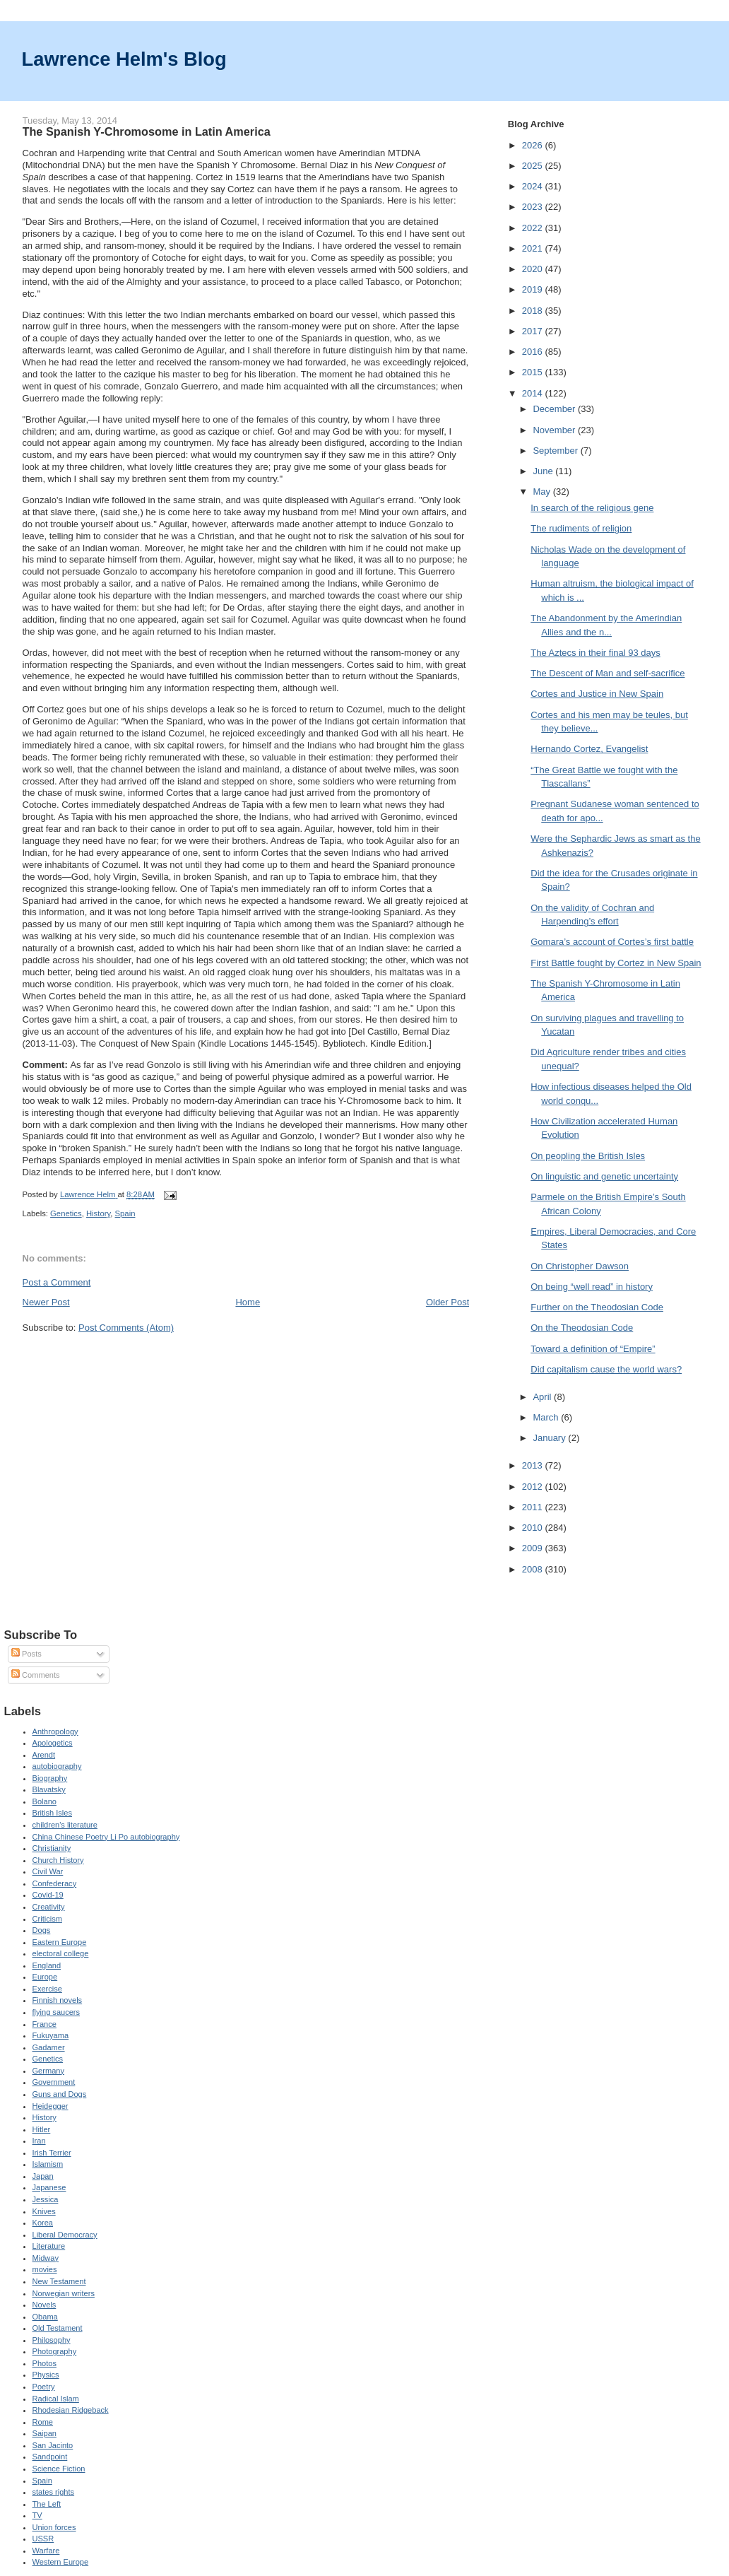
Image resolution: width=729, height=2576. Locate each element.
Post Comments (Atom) (126, 1327)
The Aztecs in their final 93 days (595, 652)
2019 (533, 289)
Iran (39, 2140)
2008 (533, 1569)
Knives (44, 2211)
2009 (533, 1548)
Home (247, 1302)
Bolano (44, 1801)
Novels (44, 2304)
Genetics (66, 1213)
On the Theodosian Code (582, 1327)
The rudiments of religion (581, 528)
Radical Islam (55, 2398)
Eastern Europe (59, 1942)
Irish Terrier (51, 2152)
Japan (43, 2176)
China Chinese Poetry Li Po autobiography (106, 1837)
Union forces (54, 2527)
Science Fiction (58, 2468)
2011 (533, 1507)
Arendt (44, 1755)
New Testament (59, 2281)
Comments (35, 1675)
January (550, 1438)
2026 (533, 145)
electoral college (60, 1953)
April (543, 1397)
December (555, 409)
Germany (48, 2070)
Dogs (41, 1930)
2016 (533, 351)
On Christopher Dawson (580, 1266)
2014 (533, 393)
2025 (533, 165)
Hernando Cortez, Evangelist (589, 748)
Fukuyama (50, 2035)
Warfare (46, 2550)
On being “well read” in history (592, 1286)
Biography (50, 1778)
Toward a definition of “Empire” (593, 1348)
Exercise (47, 1988)
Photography (54, 2351)
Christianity (51, 1848)
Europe (45, 1976)
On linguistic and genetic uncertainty (604, 1176)
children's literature (64, 1825)
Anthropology (55, 1731)
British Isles (52, 1813)
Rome (42, 2422)
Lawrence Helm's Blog (124, 59)
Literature (49, 2246)
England (46, 1965)
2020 (533, 269)
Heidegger (50, 2106)
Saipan (44, 2433)
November (555, 430)
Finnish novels (57, 2000)
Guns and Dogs (59, 2094)
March (547, 1417)
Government (54, 2082)
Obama (45, 2316)
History (98, 1213)
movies (44, 2269)
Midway (45, 2258)
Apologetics (52, 1743)
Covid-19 (48, 1894)
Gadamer (48, 2047)
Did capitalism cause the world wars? (606, 1369)
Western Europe (60, 2562)
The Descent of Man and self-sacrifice (607, 673)
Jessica (45, 2199)
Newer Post (46, 1302)
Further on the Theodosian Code (597, 1307)
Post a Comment (57, 1282)
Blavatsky (49, 1789)
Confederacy (54, 1883)
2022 (533, 228)
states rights (53, 2492)
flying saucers (56, 2012)
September (556, 450)
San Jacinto (52, 2445)
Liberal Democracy (64, 2234)
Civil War (48, 1871)
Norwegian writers (63, 2293)
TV (37, 2515)
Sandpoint (50, 2456)
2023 (533, 206)
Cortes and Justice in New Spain (597, 693)
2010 (533, 1527)
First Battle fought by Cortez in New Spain (616, 963)
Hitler (41, 2129)
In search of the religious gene (592, 507)
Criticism (47, 1919)
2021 (533, 248)
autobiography (57, 1766)
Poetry (43, 2386)
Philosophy (51, 2340)
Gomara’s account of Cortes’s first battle (612, 941)
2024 (533, 186)
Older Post (447, 1302)
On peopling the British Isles (588, 1156)
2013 (533, 1465)
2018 (533, 310)
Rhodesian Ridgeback (70, 2410)
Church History (58, 1860)
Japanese (49, 2187)
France (44, 2024)
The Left (46, 2504)
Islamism (48, 2164)
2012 (533, 1486)
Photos (44, 2363)
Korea (42, 2222)
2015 (533, 372)
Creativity (48, 1906)
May (542, 491)
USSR (43, 2538)
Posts (26, 1653)
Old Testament (57, 2328)
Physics (45, 2374)
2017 (533, 331)
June (544, 471)
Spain (125, 1213)
